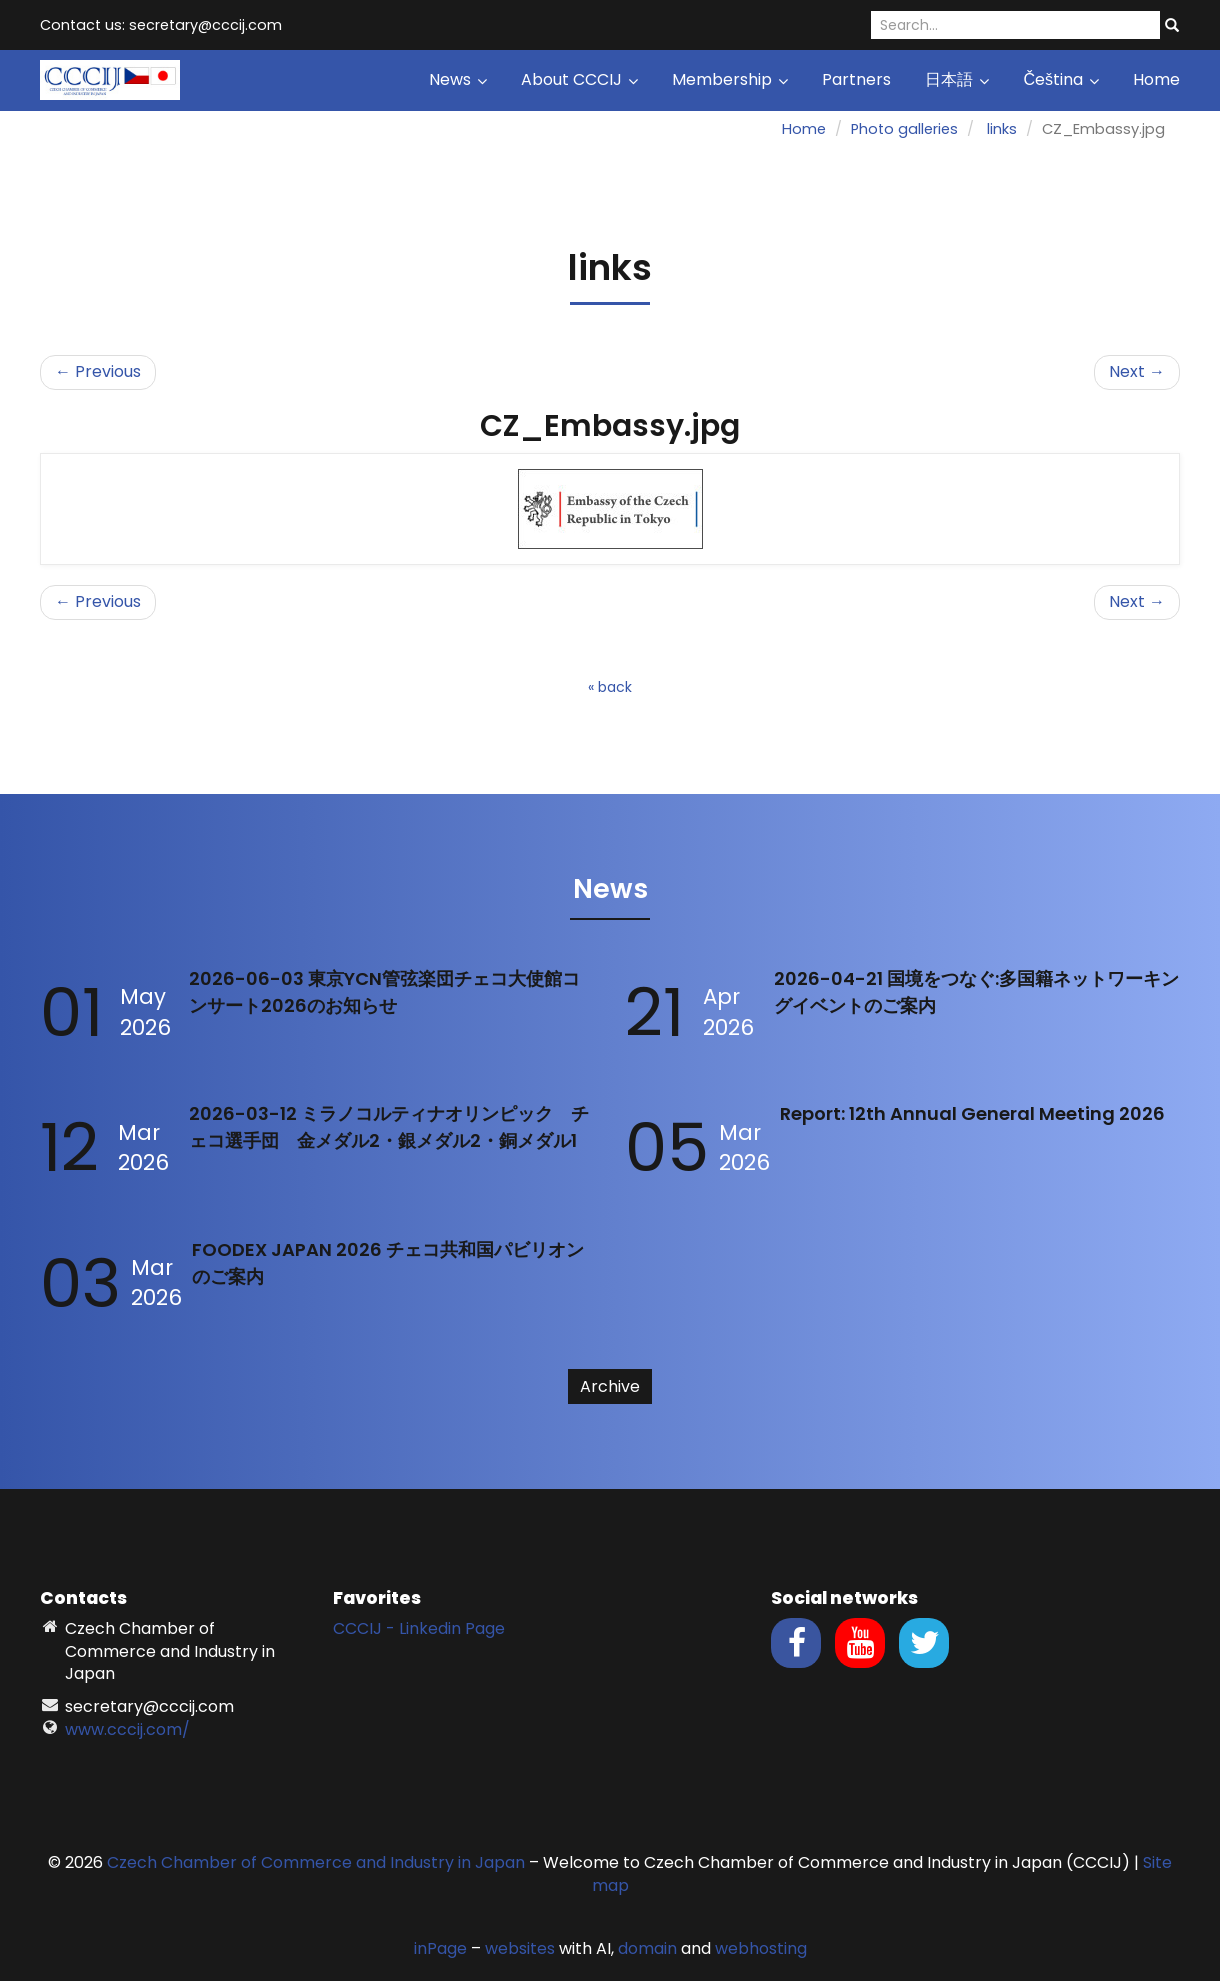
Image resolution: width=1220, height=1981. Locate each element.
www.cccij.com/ (127, 1729)
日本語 (957, 79)
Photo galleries (904, 129)
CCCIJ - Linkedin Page (419, 1628)
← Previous (98, 371)
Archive (610, 1386)
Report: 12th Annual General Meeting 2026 (972, 1113)
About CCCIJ (579, 79)
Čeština (1061, 79)
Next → (1137, 371)
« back (610, 687)
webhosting (761, 1948)
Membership (730, 79)
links (1002, 129)
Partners (856, 79)
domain (647, 1948)
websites (520, 1948)
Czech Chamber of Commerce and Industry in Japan (316, 1862)
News (458, 79)
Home (1156, 79)
